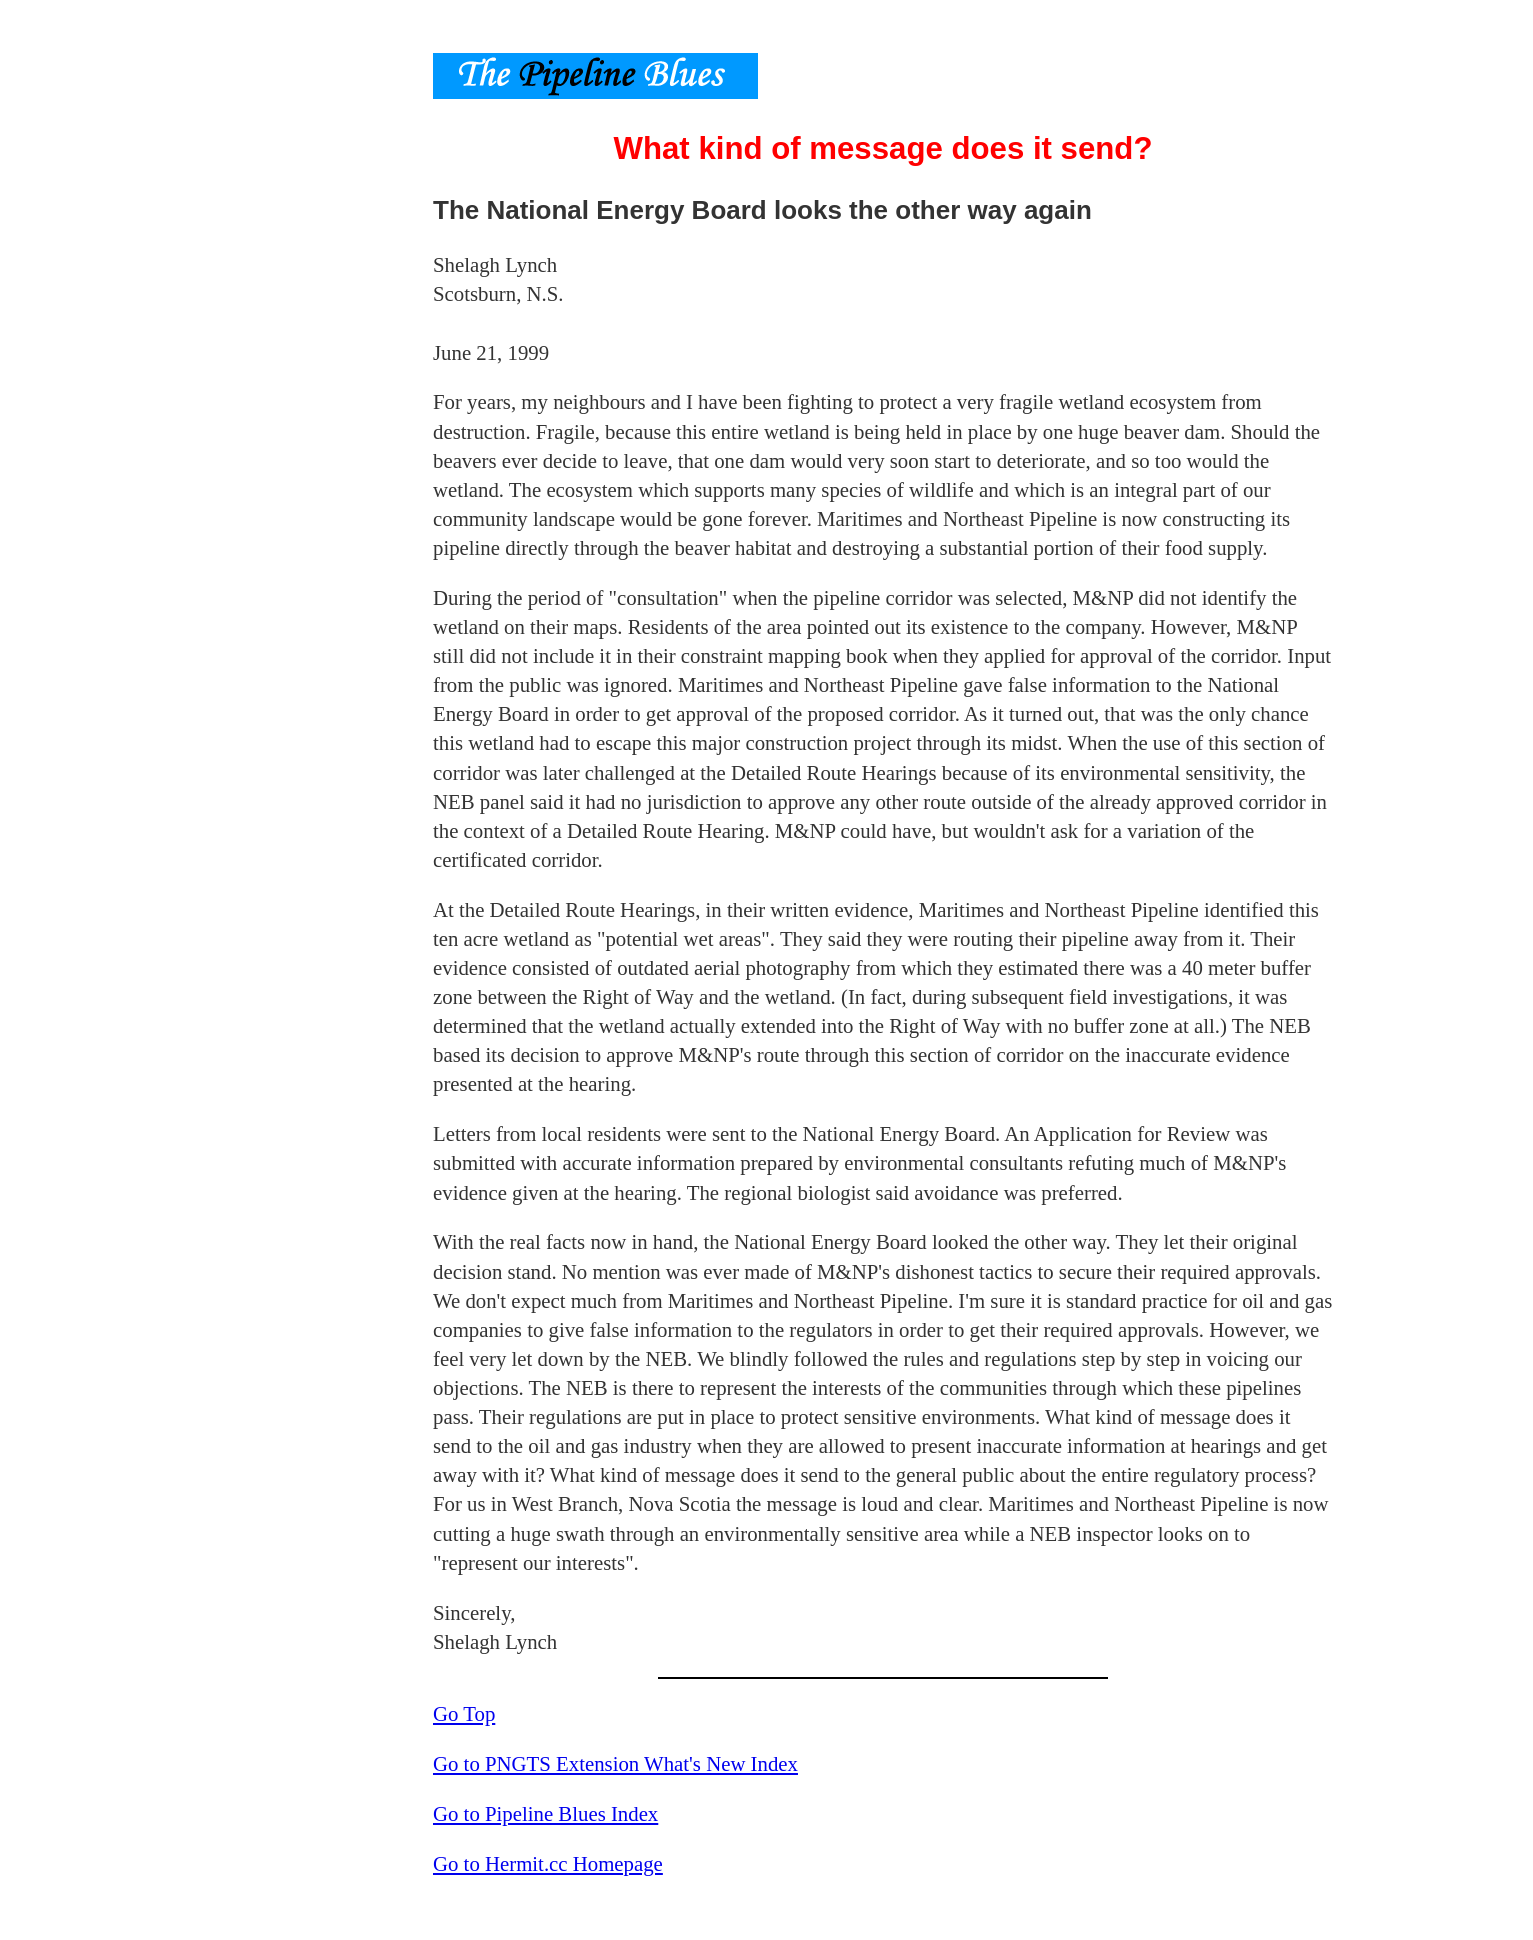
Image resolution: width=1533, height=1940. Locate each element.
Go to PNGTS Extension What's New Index (615, 1763)
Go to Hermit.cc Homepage (548, 1863)
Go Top (464, 1713)
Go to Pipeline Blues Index (545, 1813)
